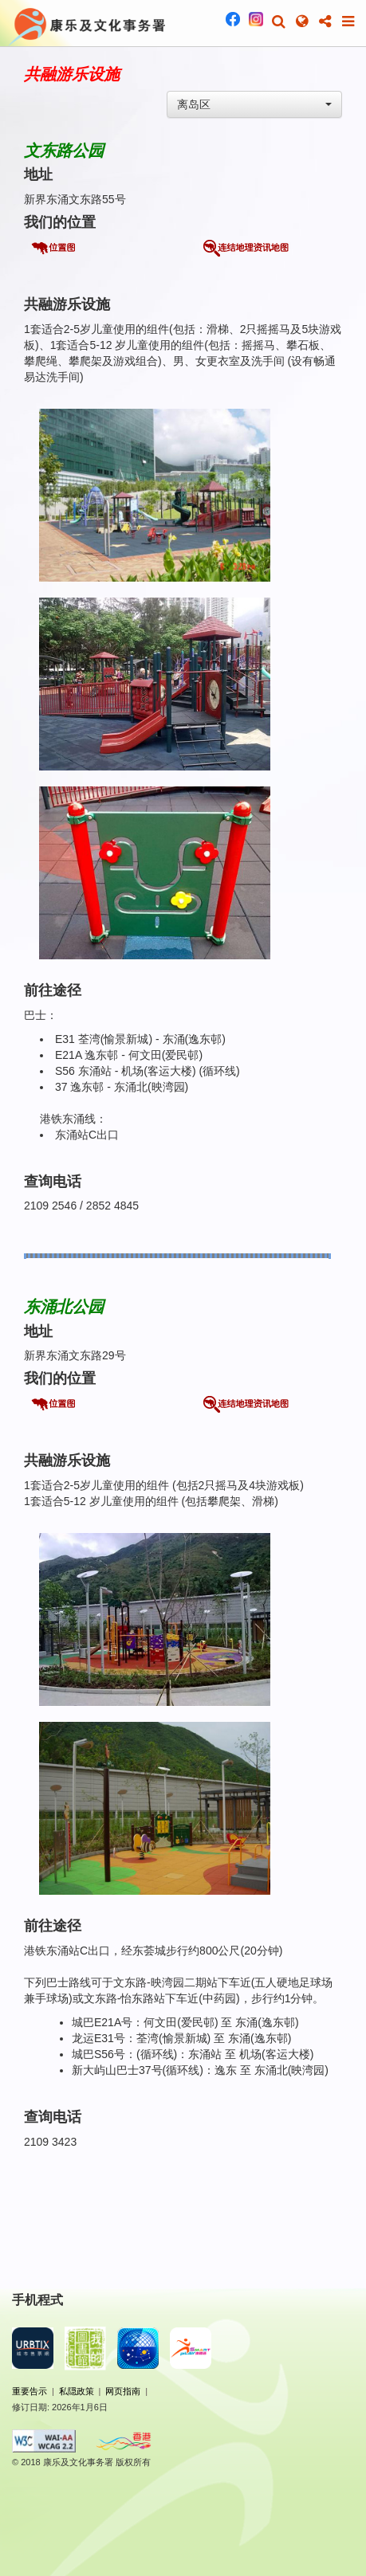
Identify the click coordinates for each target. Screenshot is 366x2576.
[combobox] (254, 104)
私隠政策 (76, 2391)
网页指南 (122, 2391)
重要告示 (29, 2391)
